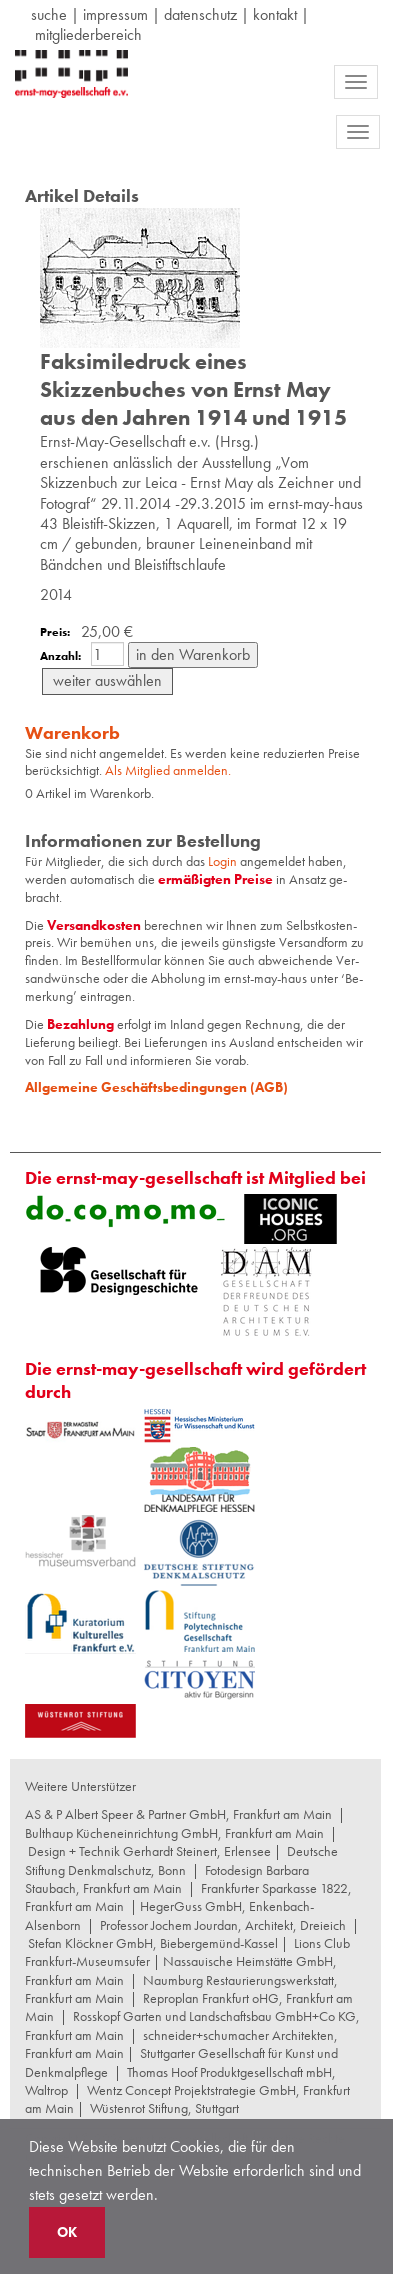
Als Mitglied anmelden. (168, 770)
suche (49, 14)
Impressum (115, 14)
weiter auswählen (107, 680)
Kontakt (275, 14)
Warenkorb (72, 732)
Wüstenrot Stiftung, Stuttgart (164, 2108)
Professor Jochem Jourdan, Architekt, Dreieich (223, 1925)
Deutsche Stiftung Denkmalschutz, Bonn (181, 1860)
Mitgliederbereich (88, 34)
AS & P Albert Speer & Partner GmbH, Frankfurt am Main (178, 1814)
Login (224, 861)
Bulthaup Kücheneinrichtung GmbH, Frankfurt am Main (174, 1833)
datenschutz (200, 14)
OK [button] (67, 2232)
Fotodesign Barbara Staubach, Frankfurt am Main (167, 1879)
